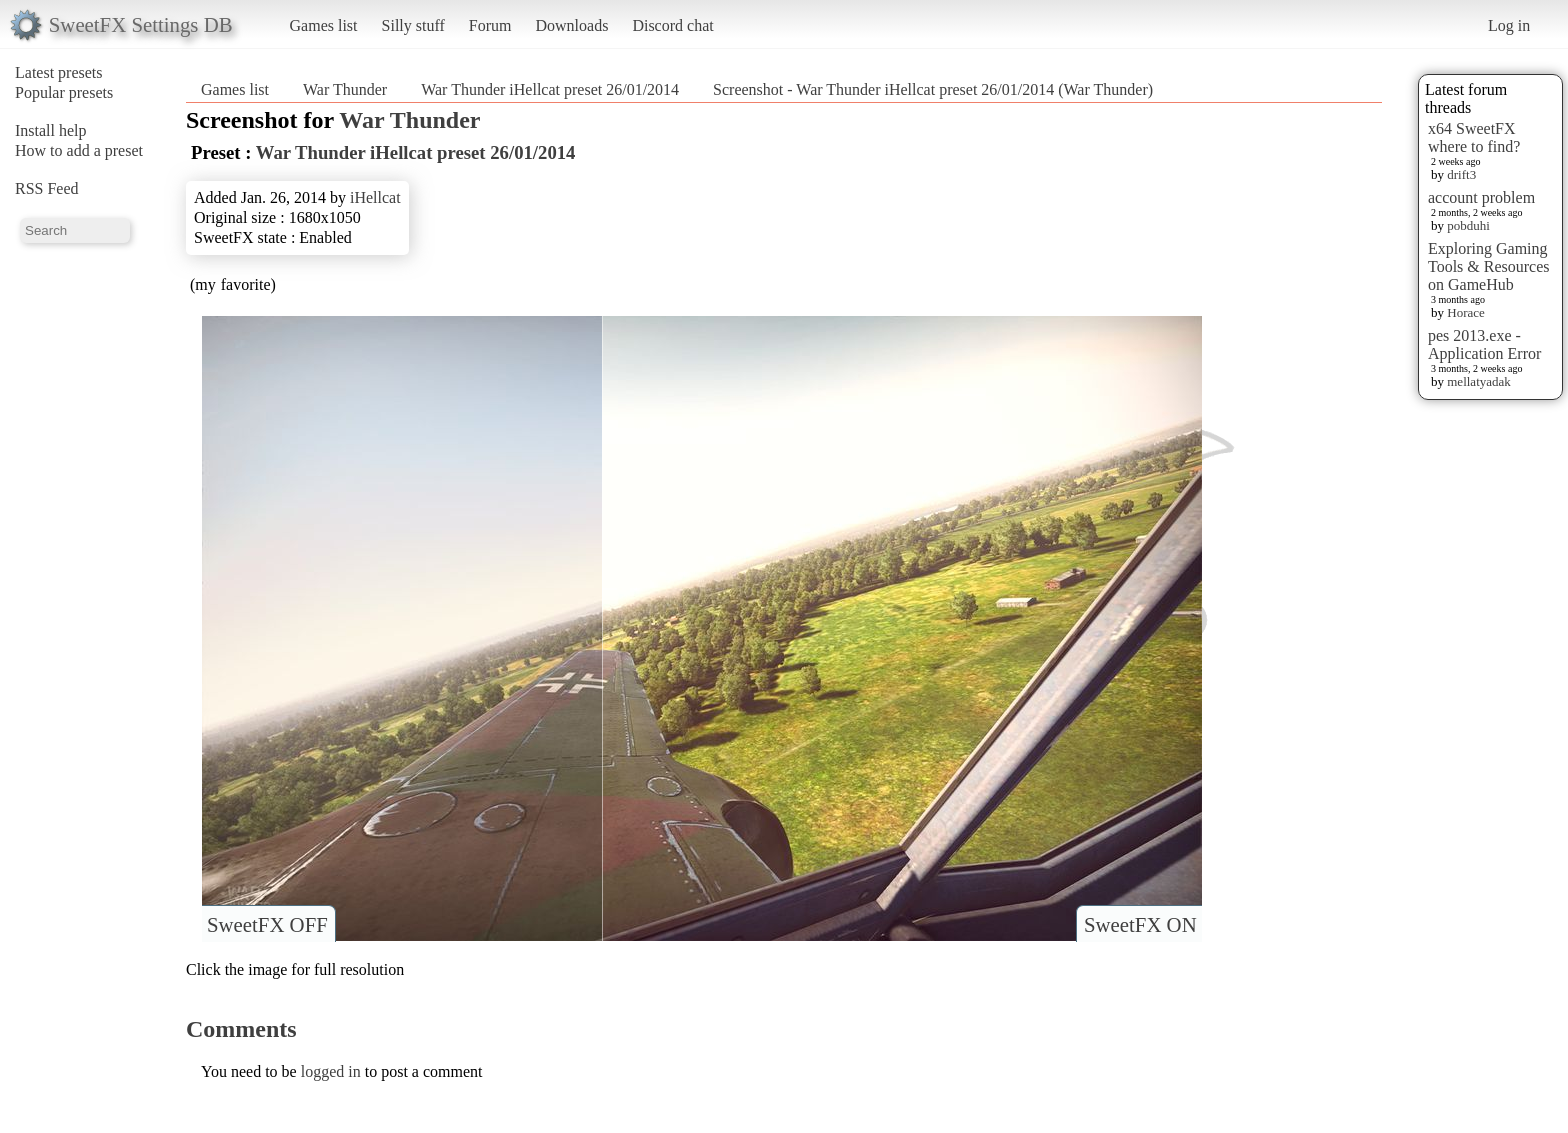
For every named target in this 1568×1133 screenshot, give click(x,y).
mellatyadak (1479, 381)
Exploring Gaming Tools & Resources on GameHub (1489, 266)
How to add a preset (79, 150)
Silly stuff (413, 25)
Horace (1466, 312)
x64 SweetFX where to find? (1474, 137)
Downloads (571, 25)
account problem (1481, 197)
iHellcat (375, 197)
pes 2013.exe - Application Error (1484, 344)
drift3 (1461, 174)
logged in (331, 1071)
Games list (324, 25)
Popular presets (64, 92)
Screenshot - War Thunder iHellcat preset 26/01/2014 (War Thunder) (933, 89)
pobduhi (1468, 225)
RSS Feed (47, 188)
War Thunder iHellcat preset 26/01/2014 (550, 89)
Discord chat (672, 25)
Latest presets (59, 72)
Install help (51, 130)
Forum (490, 25)
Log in (1509, 25)
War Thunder (345, 89)
